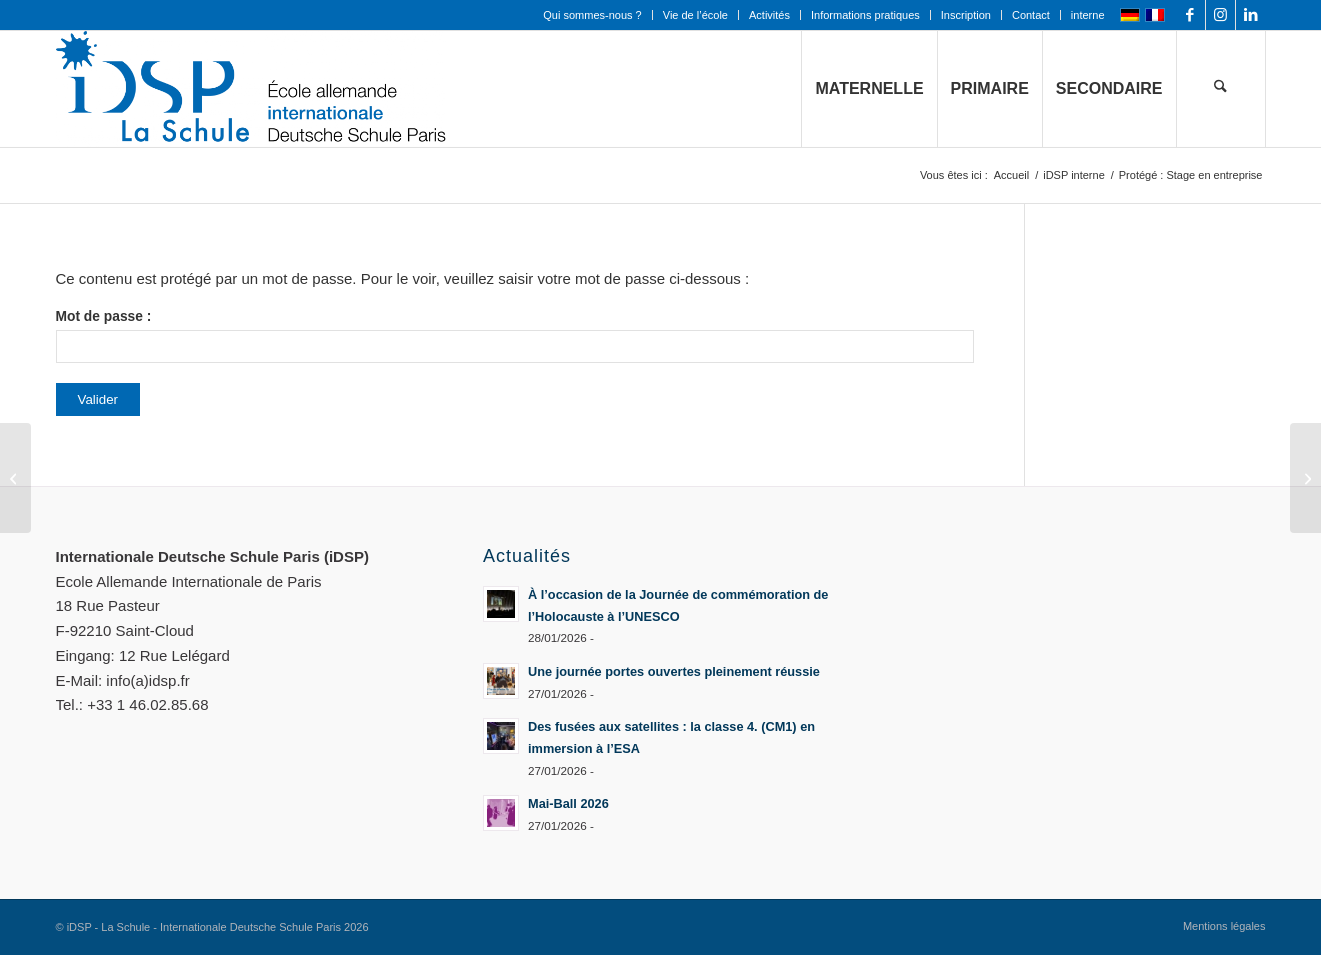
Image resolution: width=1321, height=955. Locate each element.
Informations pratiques (865, 15)
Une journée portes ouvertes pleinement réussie (674, 671)
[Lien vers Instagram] (1220, 15)
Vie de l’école (695, 15)
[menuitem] (592, 15)
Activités (769, 15)
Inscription (966, 15)
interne (1088, 15)
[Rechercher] (1221, 89)
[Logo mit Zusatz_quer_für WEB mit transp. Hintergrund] (251, 89)
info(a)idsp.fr (147, 680)
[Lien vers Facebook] (1190, 15)
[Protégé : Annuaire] (1305, 478)
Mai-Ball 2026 (568, 803)
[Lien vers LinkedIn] (1251, 15)
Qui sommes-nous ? (592, 15)
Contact (1031, 15)
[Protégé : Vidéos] (15, 478)
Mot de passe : (515, 336)
